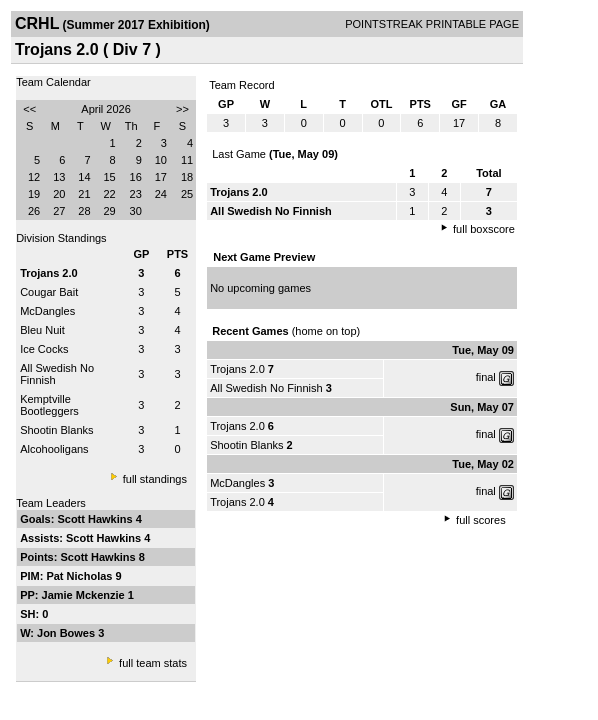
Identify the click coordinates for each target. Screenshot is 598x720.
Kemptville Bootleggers (49, 405)
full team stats (153, 663)
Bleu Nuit (42, 330)
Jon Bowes (67, 633)
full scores (481, 520)
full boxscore (484, 229)
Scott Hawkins (96, 519)
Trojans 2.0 (237, 369)
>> (182, 109)
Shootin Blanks (56, 430)
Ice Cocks (44, 349)
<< (29, 109)
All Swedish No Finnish (266, 388)
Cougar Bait (49, 292)
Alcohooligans (54, 449)
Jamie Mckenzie (85, 595)
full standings (155, 479)
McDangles (47, 311)
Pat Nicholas (80, 576)
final (486, 377)
